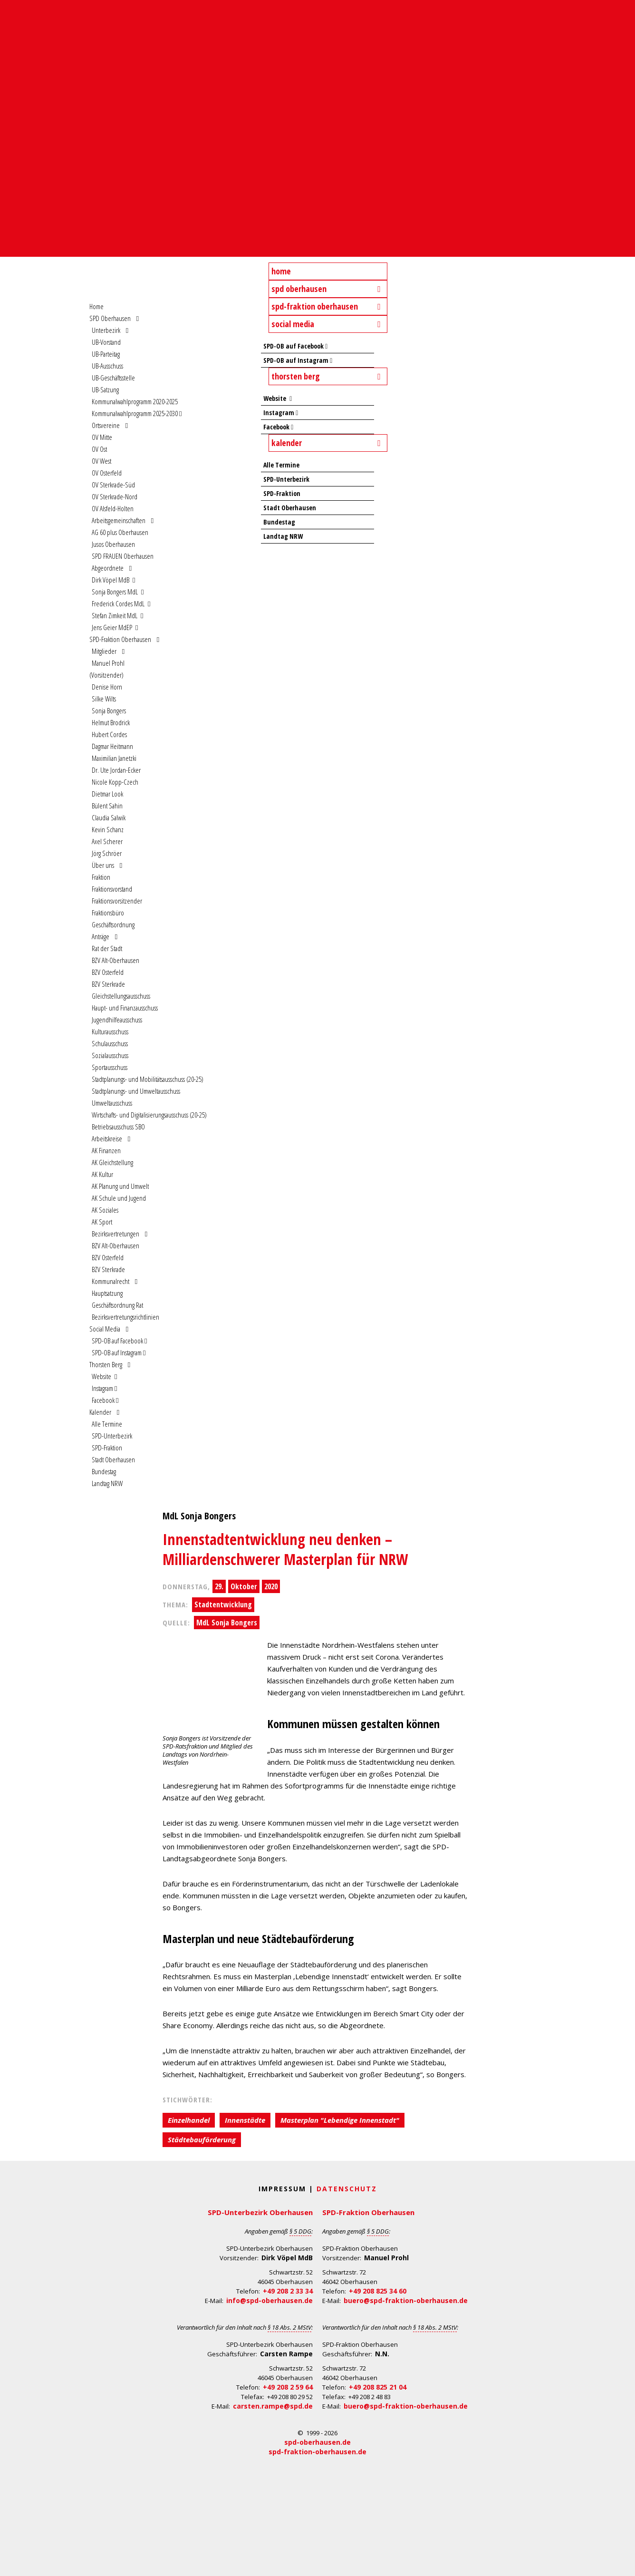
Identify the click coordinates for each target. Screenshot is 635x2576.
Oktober (244, 1586)
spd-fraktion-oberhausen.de (317, 2451)
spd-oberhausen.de (317, 2442)
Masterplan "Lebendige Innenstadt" (339, 2120)
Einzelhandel (189, 2120)
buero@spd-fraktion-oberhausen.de (406, 2300)
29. (219, 1586)
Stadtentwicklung (223, 1604)
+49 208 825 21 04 (377, 2386)
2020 (271, 1586)
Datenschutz (347, 2188)
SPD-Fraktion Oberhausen (368, 2212)
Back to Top (622, 2563)
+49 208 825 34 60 (377, 2290)
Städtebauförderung (202, 2139)
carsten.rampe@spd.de (273, 2406)
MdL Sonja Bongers (226, 1622)
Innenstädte (245, 2120)
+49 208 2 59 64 (288, 2386)
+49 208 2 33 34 (288, 2290)
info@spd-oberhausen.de (269, 2300)
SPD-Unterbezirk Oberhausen (260, 2212)
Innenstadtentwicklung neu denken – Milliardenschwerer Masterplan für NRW (285, 1549)
